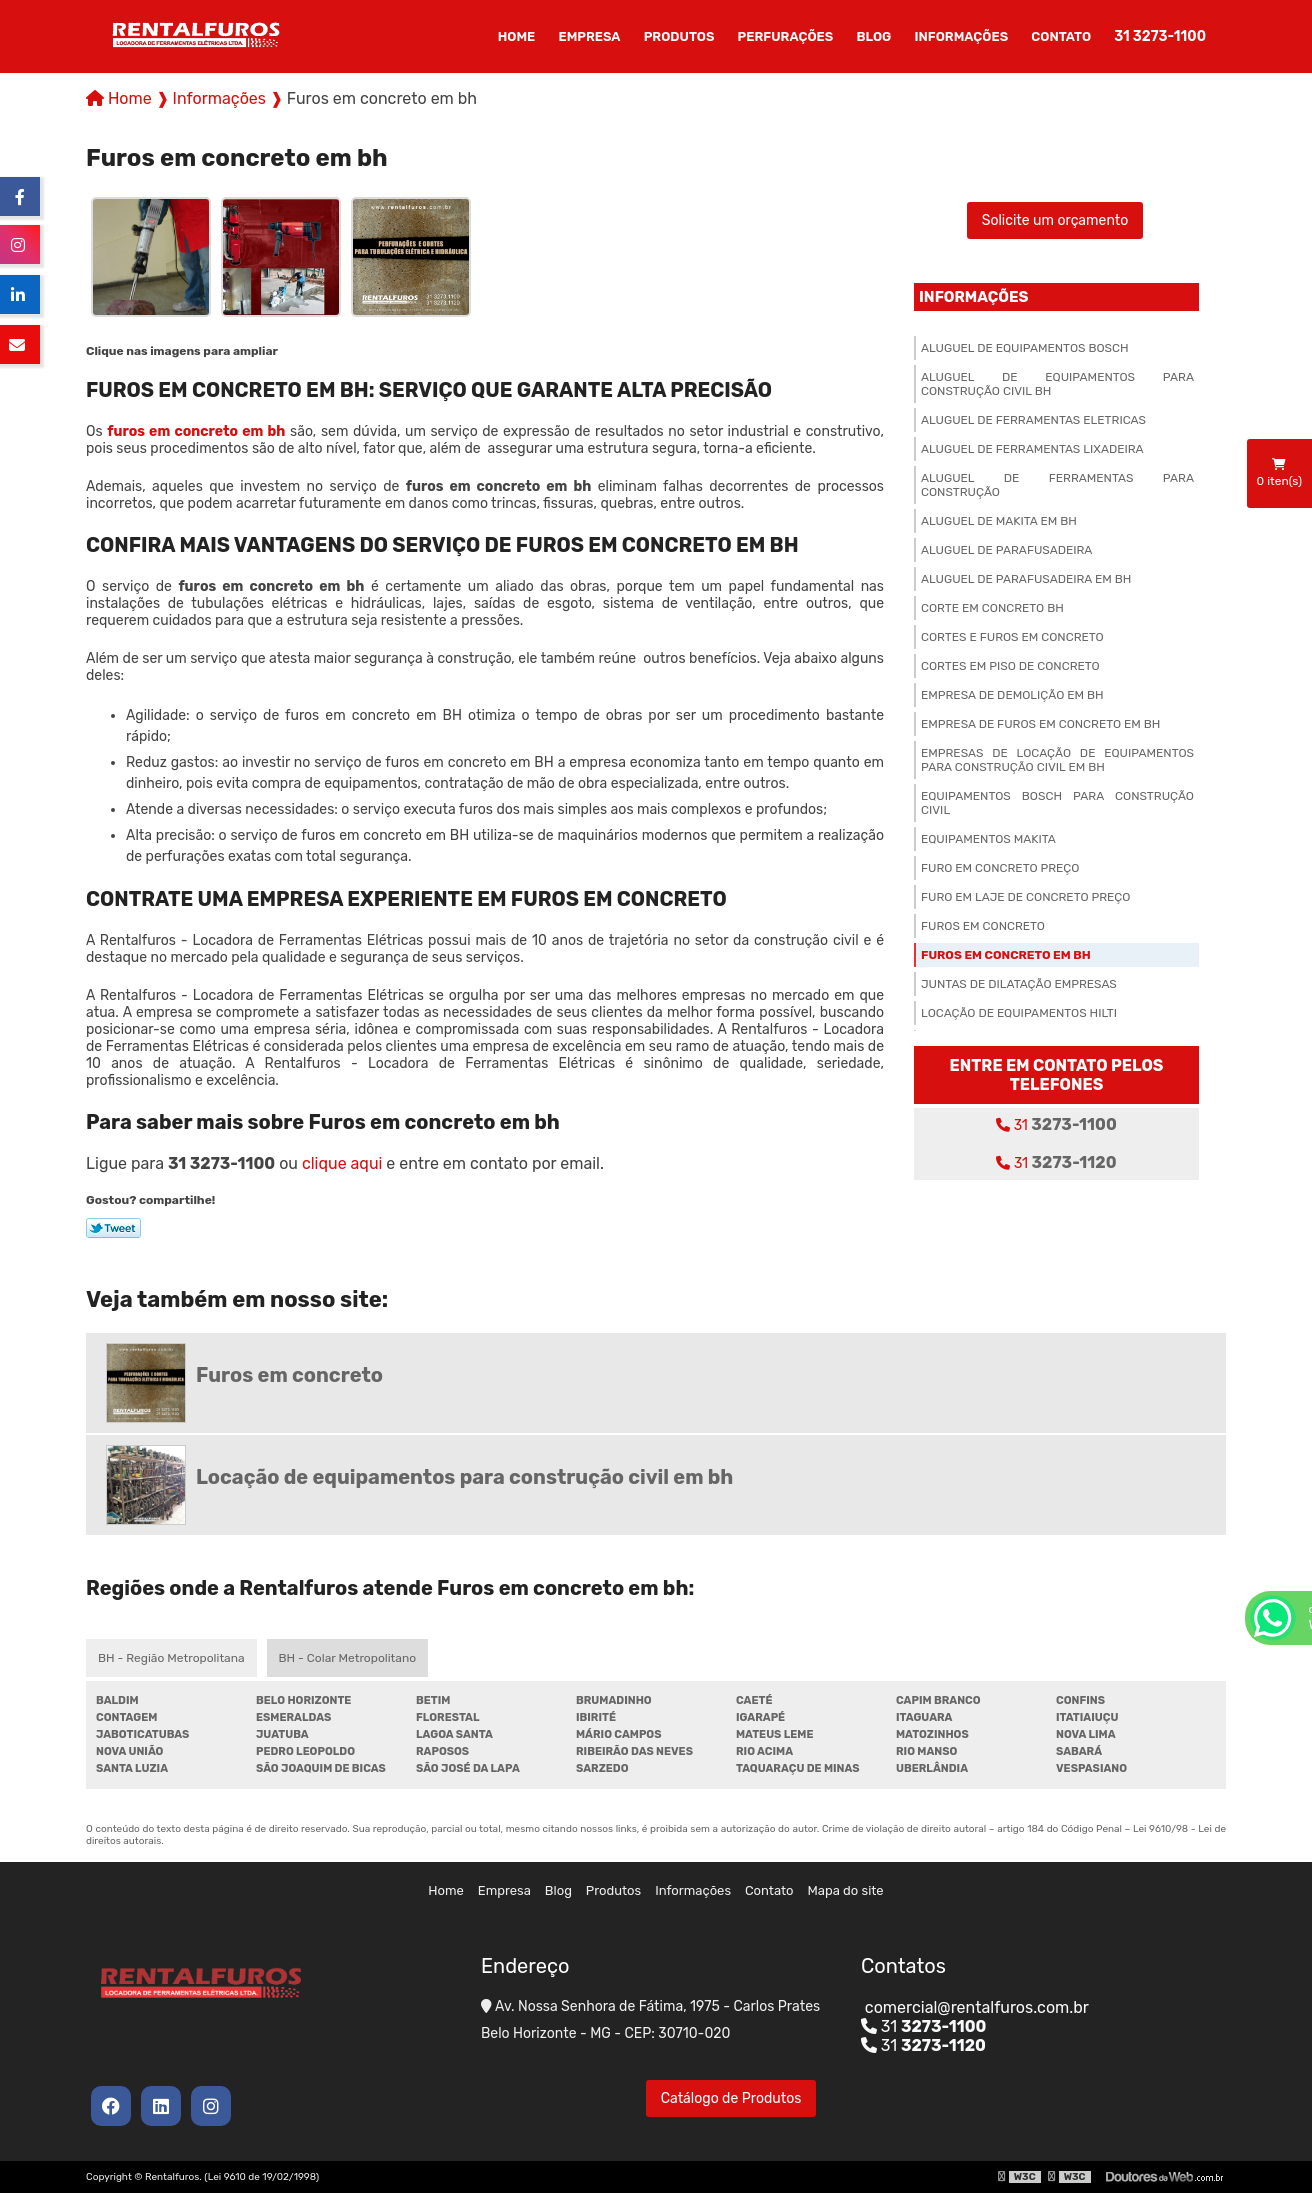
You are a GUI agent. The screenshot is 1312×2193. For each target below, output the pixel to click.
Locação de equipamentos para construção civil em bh (464, 1477)
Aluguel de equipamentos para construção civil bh (1057, 384)
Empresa (589, 36)
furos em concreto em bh (196, 431)
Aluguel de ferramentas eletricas (1033, 420)
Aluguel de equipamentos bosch (1025, 348)
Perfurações (786, 36)
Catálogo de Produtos (731, 2098)
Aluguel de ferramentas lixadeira (1032, 449)
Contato (1061, 36)
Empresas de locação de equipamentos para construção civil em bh (1057, 760)
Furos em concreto (983, 926)
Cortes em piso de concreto (1010, 666)
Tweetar (113, 1228)
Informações (962, 36)
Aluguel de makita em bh (999, 521)
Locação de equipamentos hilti (1019, 1013)
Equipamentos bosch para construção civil (1057, 803)
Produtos (679, 36)
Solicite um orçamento (1055, 220)
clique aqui (342, 1163)
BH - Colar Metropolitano (347, 1658)
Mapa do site (846, 1890)
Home (517, 36)
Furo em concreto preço (1000, 868)
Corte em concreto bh (992, 608)
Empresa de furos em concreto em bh (1040, 724)
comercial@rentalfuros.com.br (975, 2007)
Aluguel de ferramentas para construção (1057, 485)
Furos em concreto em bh (1006, 955)
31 (1056, 1124)
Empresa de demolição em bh (1012, 695)
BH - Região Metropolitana (171, 1658)
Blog (873, 36)
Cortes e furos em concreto (1012, 637)
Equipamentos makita (988, 839)
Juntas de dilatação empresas (1019, 984)
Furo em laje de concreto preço (1025, 897)
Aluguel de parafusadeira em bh (1026, 579)
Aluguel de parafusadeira (1006, 550)
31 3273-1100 (1160, 36)
